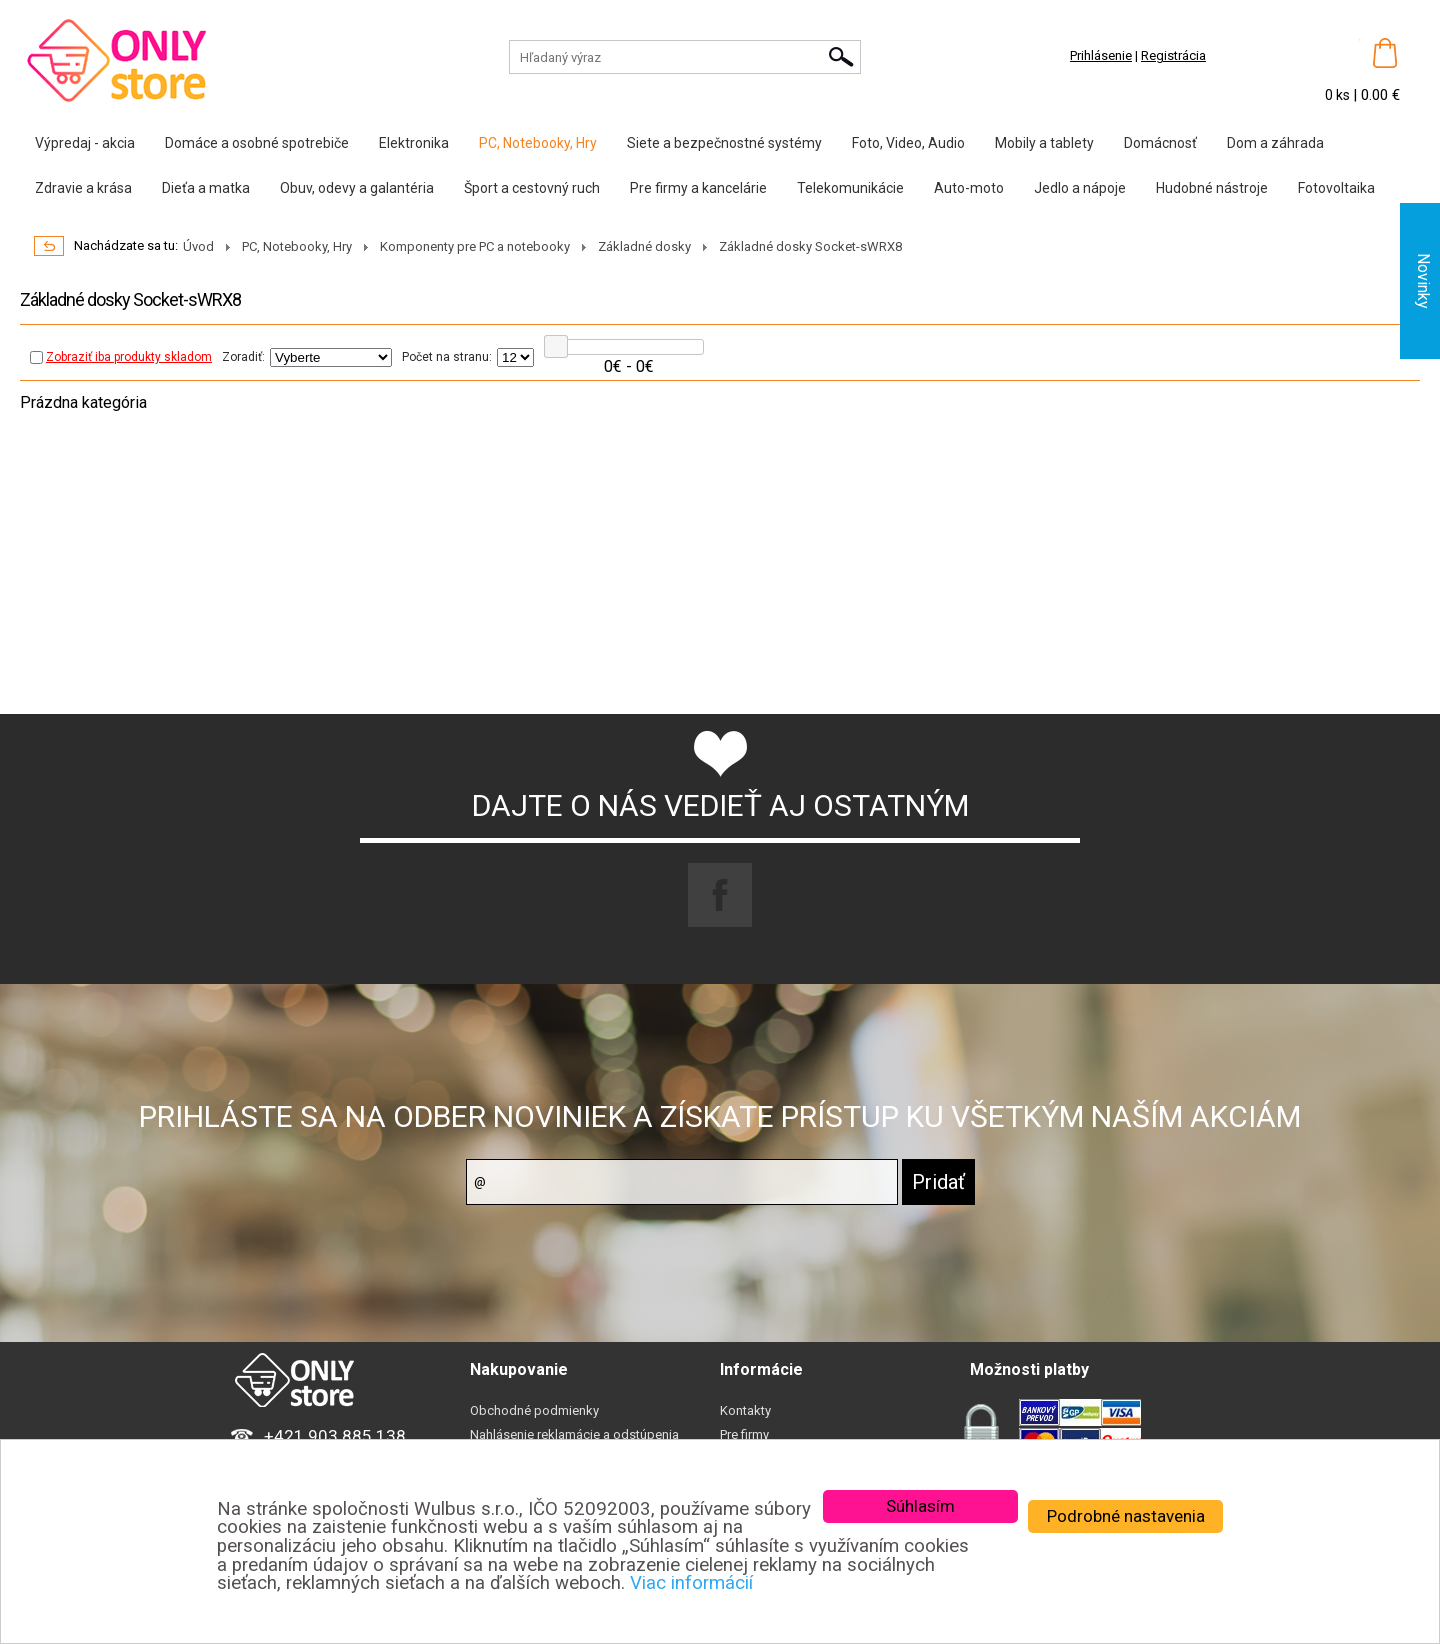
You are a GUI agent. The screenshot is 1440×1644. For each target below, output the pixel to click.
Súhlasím (920, 1506)
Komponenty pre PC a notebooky (475, 246)
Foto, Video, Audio (908, 143)
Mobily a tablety (1044, 143)
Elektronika (414, 143)
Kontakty (745, 1410)
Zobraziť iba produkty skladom (121, 357)
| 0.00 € (1376, 95)
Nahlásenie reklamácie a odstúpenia (574, 1434)
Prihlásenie (1101, 55)
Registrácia (1173, 55)
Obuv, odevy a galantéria (357, 188)
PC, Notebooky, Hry (538, 143)
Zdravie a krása (83, 188)
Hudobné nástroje (1212, 188)
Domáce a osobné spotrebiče (257, 143)
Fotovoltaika (1336, 188)
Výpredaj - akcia (85, 143)
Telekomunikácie (850, 188)
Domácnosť (1160, 143)
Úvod (198, 246)
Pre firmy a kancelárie (698, 188)
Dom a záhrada (1275, 143)
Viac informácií (691, 1583)
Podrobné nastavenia (1126, 1516)
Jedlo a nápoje (1080, 188)
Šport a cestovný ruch (532, 188)
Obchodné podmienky (534, 1410)
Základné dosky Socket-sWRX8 (810, 246)
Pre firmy (744, 1434)
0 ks (1339, 95)
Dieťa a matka (206, 188)
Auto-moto (969, 188)
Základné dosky (644, 246)
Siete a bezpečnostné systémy (724, 143)
